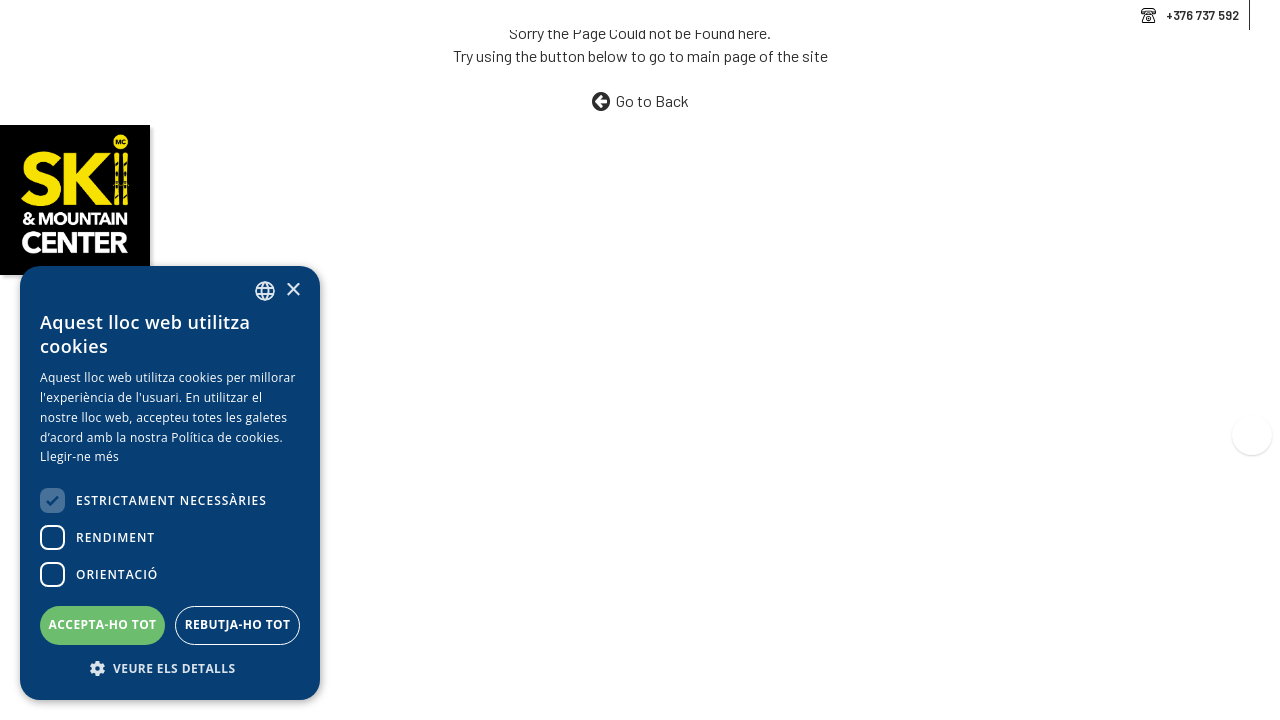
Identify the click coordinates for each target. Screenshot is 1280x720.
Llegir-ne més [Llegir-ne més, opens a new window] (79, 456)
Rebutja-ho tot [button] (238, 624)
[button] (170, 669)
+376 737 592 (1202, 15)
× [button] (292, 290)
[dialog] (170, 483)
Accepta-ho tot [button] (103, 624)
